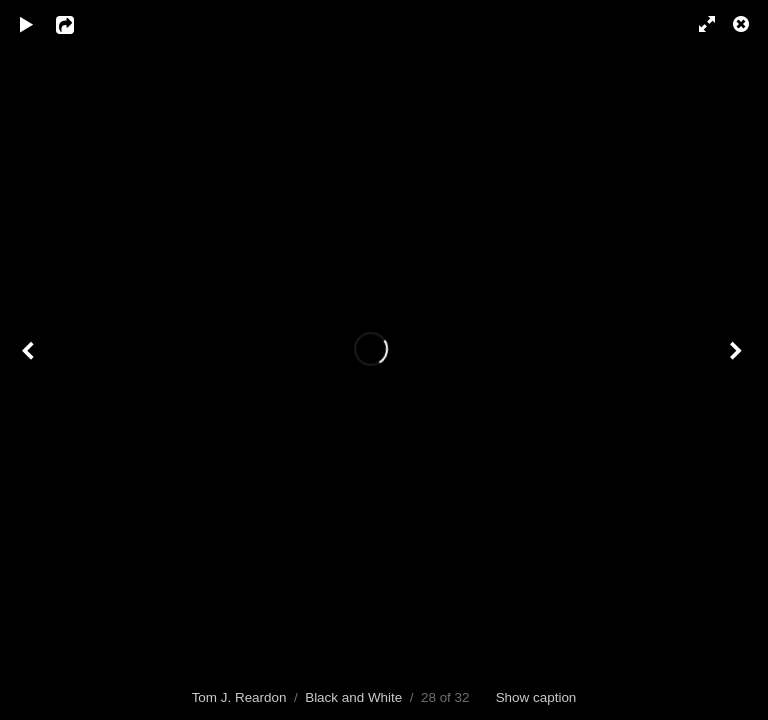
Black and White (353, 697)
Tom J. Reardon (239, 697)
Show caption (536, 697)
